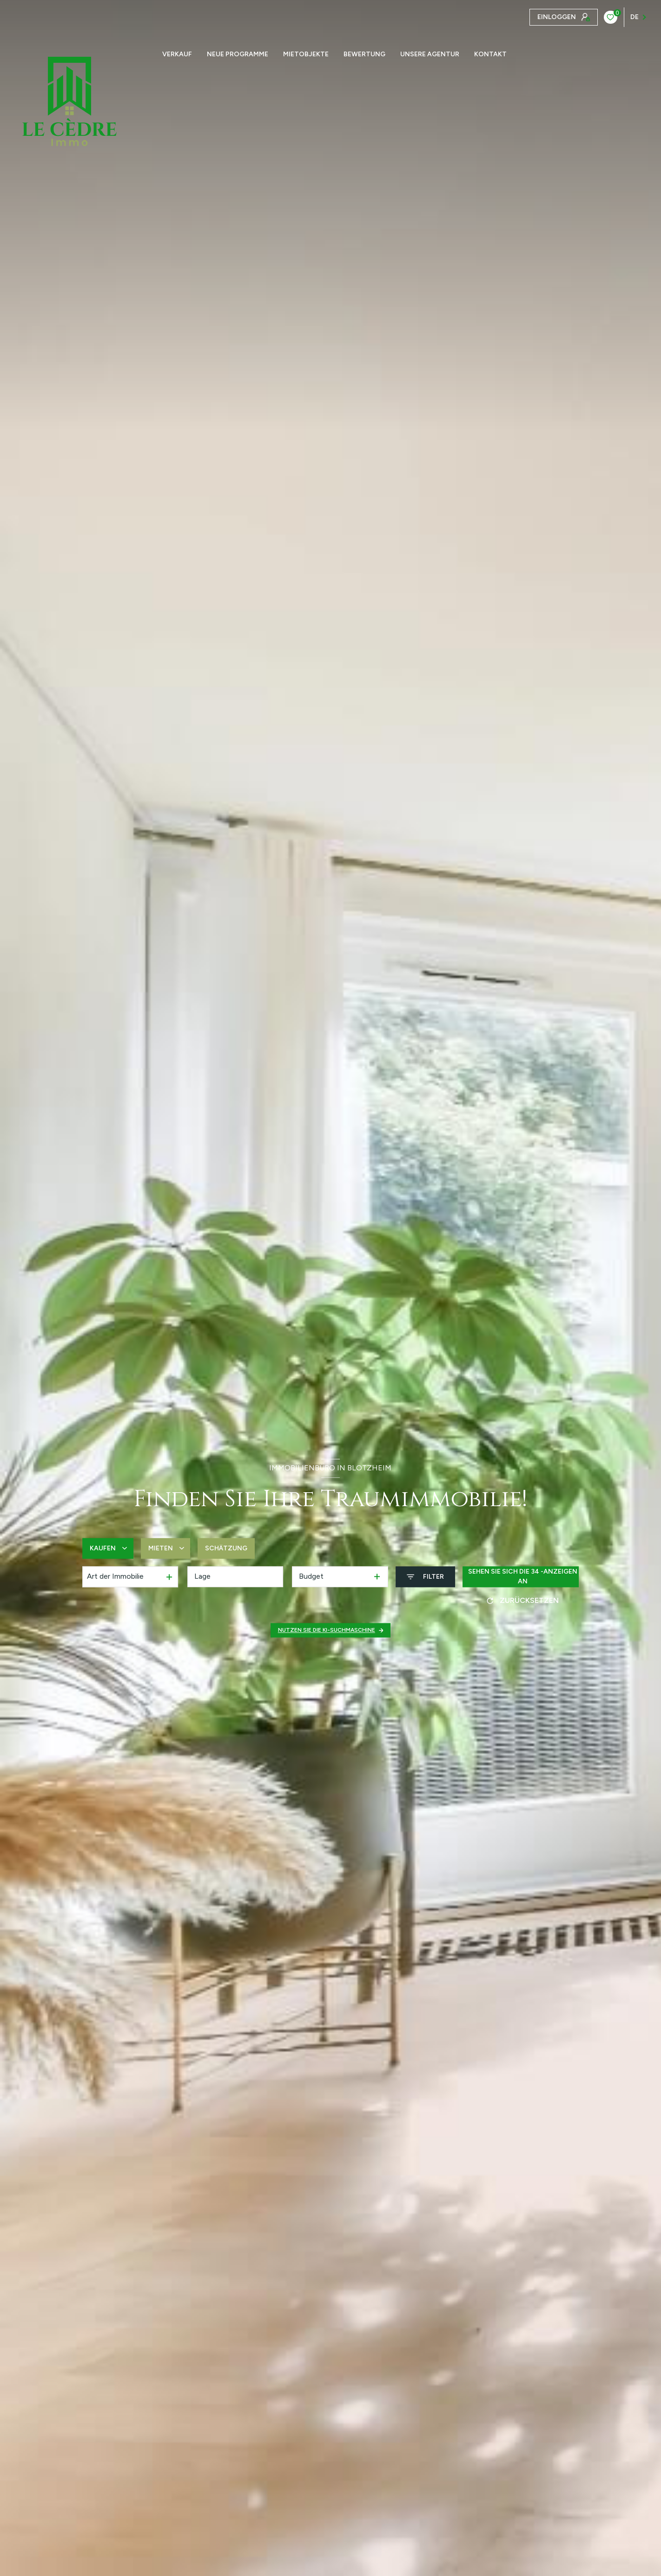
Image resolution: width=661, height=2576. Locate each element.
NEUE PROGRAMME (237, 54)
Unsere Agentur (429, 54)
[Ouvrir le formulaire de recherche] (425, 1576)
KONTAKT (490, 54)
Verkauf (177, 54)
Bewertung (364, 54)
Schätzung (226, 1548)
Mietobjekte (306, 54)
